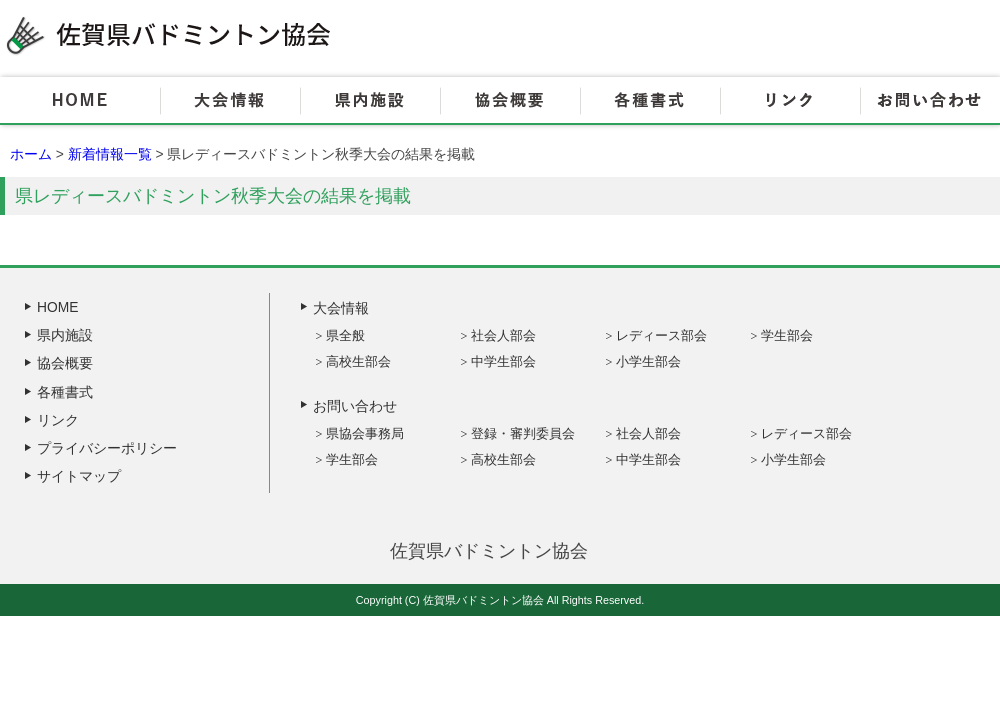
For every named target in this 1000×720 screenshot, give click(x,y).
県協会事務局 (365, 433)
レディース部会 (661, 335)
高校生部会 (358, 361)
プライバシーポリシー (107, 448)
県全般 (345, 335)
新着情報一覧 (110, 154)
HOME (80, 101)
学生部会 (787, 335)
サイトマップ (79, 476)
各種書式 (650, 101)
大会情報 (230, 101)
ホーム (31, 154)
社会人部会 (503, 335)
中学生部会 (503, 361)
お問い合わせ (930, 101)
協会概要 (510, 101)
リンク (790, 101)
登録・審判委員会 (523, 433)
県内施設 (370, 101)
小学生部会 (648, 361)
